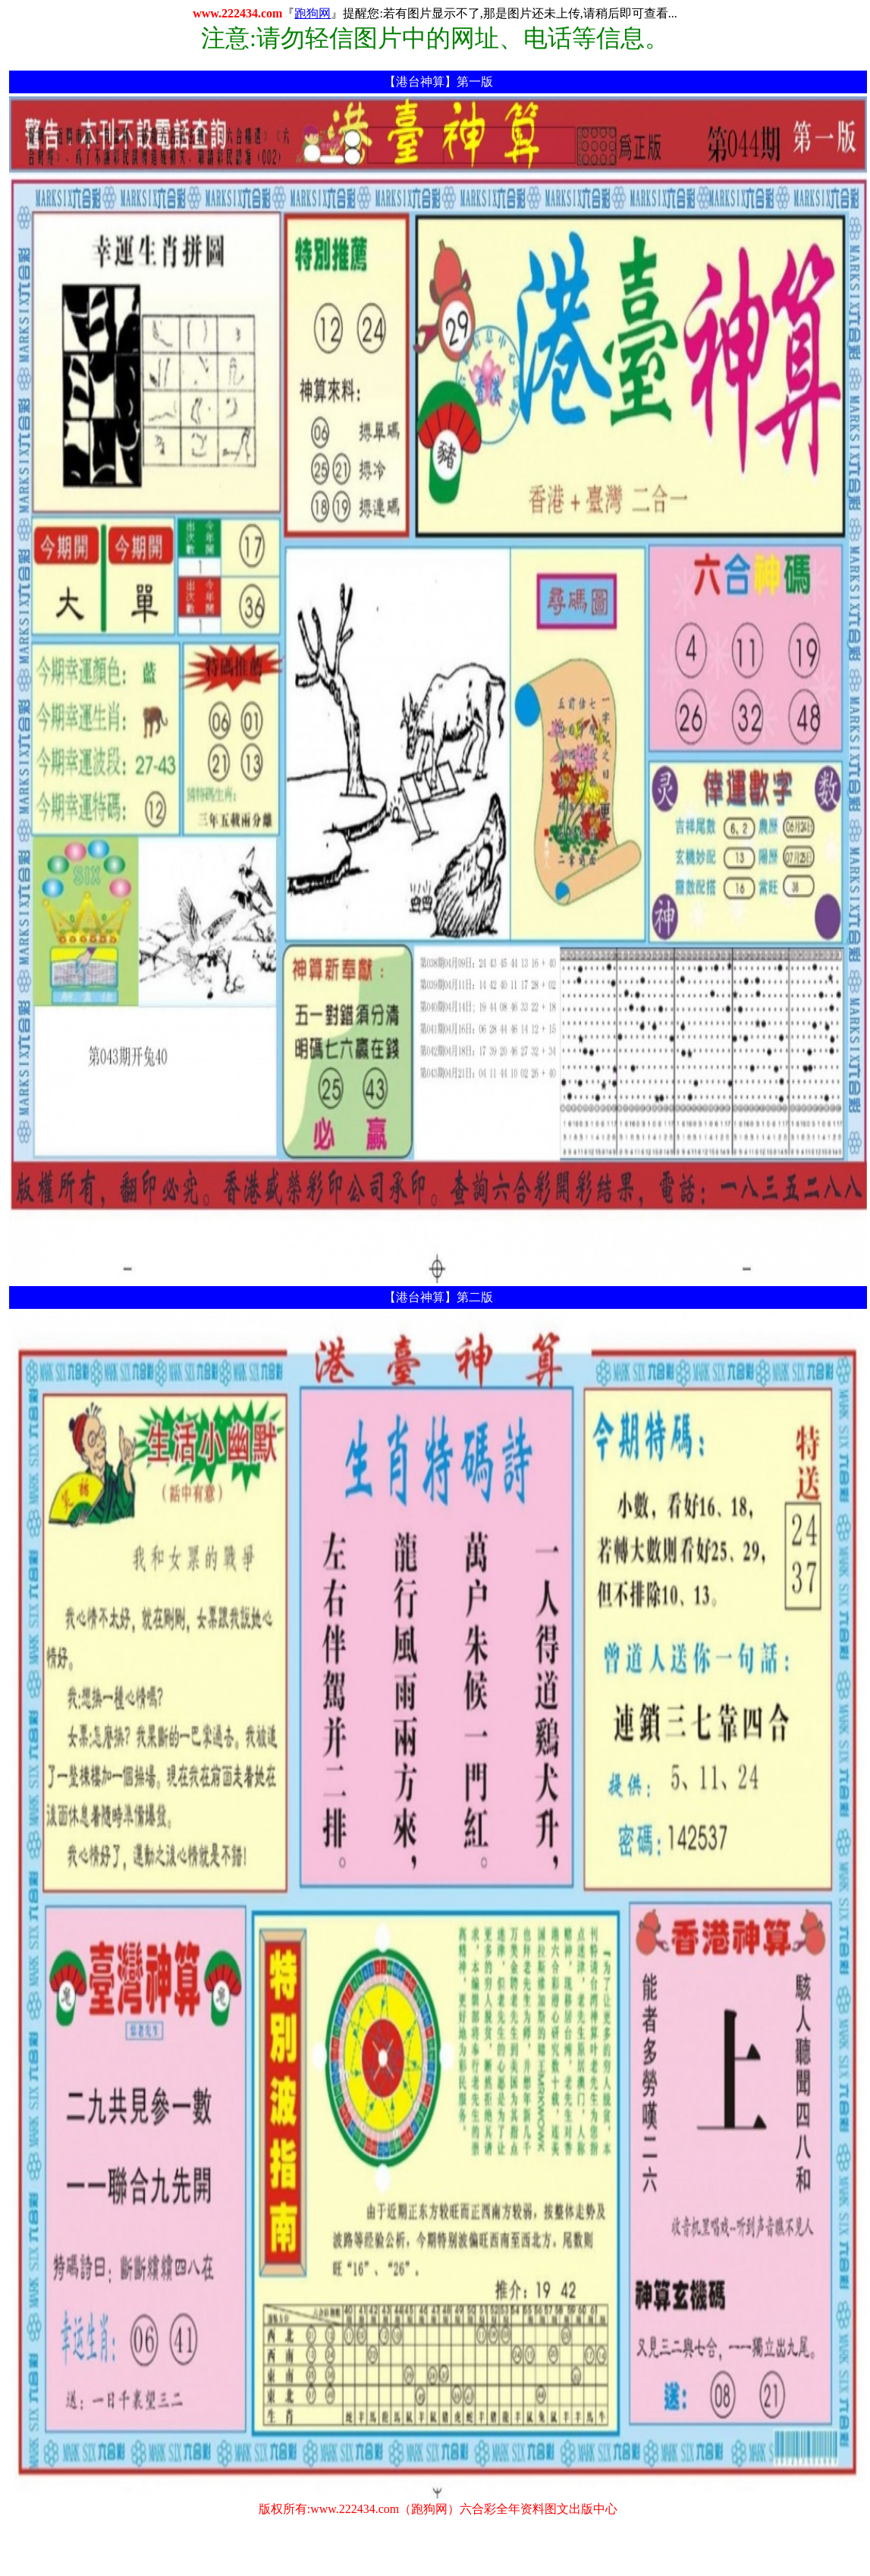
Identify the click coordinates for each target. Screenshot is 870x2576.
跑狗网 (312, 13)
